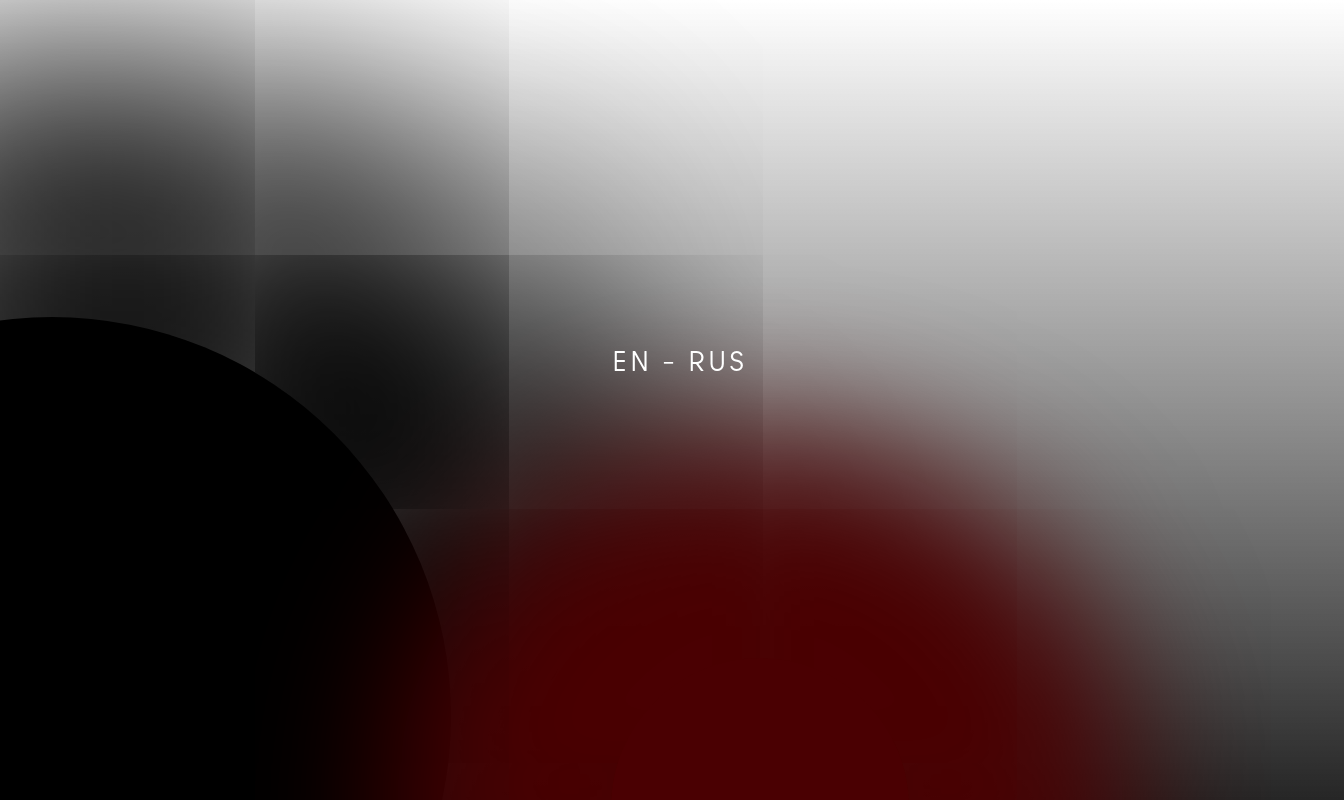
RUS (717, 360)
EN (632, 360)
